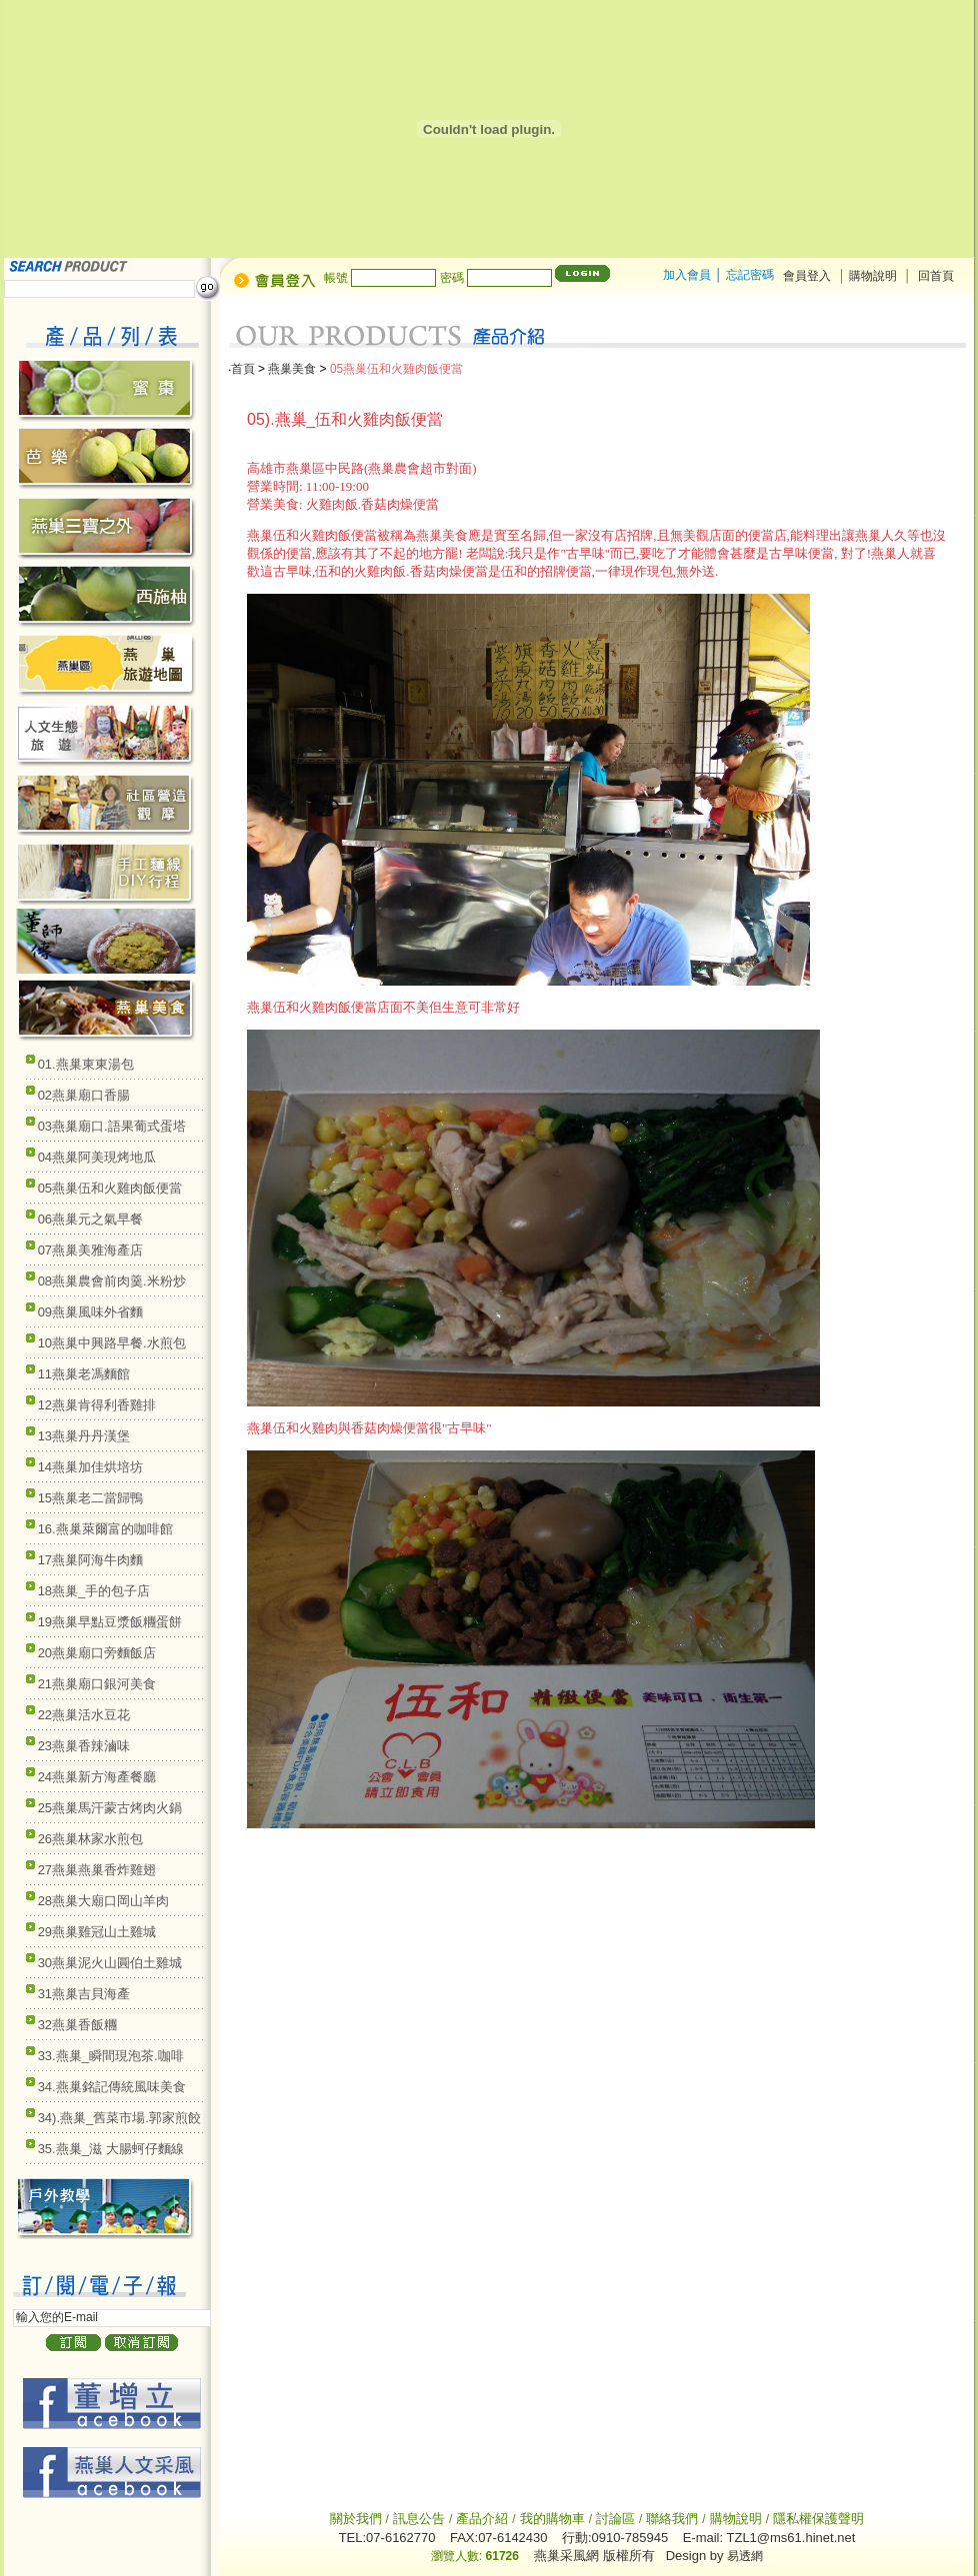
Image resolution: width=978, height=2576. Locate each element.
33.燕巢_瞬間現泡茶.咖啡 (111, 2055)
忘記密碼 (750, 275)
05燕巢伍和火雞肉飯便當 (110, 1188)
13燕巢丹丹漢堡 (84, 1435)
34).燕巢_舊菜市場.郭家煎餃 (119, 2117)
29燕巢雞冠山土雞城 (97, 1931)
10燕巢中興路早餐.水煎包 (112, 1342)
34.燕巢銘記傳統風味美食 (112, 2086)
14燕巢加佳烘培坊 (90, 1466)
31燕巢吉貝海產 (84, 1993)
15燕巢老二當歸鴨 (90, 1497)
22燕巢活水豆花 (84, 1714)
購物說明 (874, 276)
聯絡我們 (672, 2518)
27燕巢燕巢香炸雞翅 (97, 1869)
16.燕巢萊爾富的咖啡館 (105, 1528)
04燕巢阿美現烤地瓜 (97, 1157)
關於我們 (358, 2518)
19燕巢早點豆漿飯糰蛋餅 (110, 1621)
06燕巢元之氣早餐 (90, 1219)
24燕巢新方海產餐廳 (97, 1776)
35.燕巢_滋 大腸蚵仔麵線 (111, 2148)
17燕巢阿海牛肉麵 (90, 1559)
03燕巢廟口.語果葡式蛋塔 (112, 1126)
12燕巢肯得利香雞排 (97, 1404)
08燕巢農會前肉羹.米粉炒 (112, 1281)
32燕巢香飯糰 (77, 2024)
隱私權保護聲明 (818, 2518)
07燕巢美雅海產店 (90, 1250)
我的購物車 (552, 2518)
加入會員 (687, 275)
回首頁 (936, 276)
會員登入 (807, 276)
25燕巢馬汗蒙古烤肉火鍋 (110, 1807)
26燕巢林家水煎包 (90, 1838)
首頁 (243, 369)
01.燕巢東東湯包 (86, 1064)
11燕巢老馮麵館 (84, 1373)
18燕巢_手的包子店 (94, 1590)
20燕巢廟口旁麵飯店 (97, 1652)
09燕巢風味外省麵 (90, 1311)
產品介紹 (482, 2518)
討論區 (615, 2518)
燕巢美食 (292, 369)
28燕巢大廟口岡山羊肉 (103, 1900)
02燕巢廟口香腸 (84, 1095)
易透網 (745, 2556)
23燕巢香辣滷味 (84, 1745)
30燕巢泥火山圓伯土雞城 (110, 1962)
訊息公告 (419, 2518)
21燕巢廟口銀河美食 (97, 1683)
